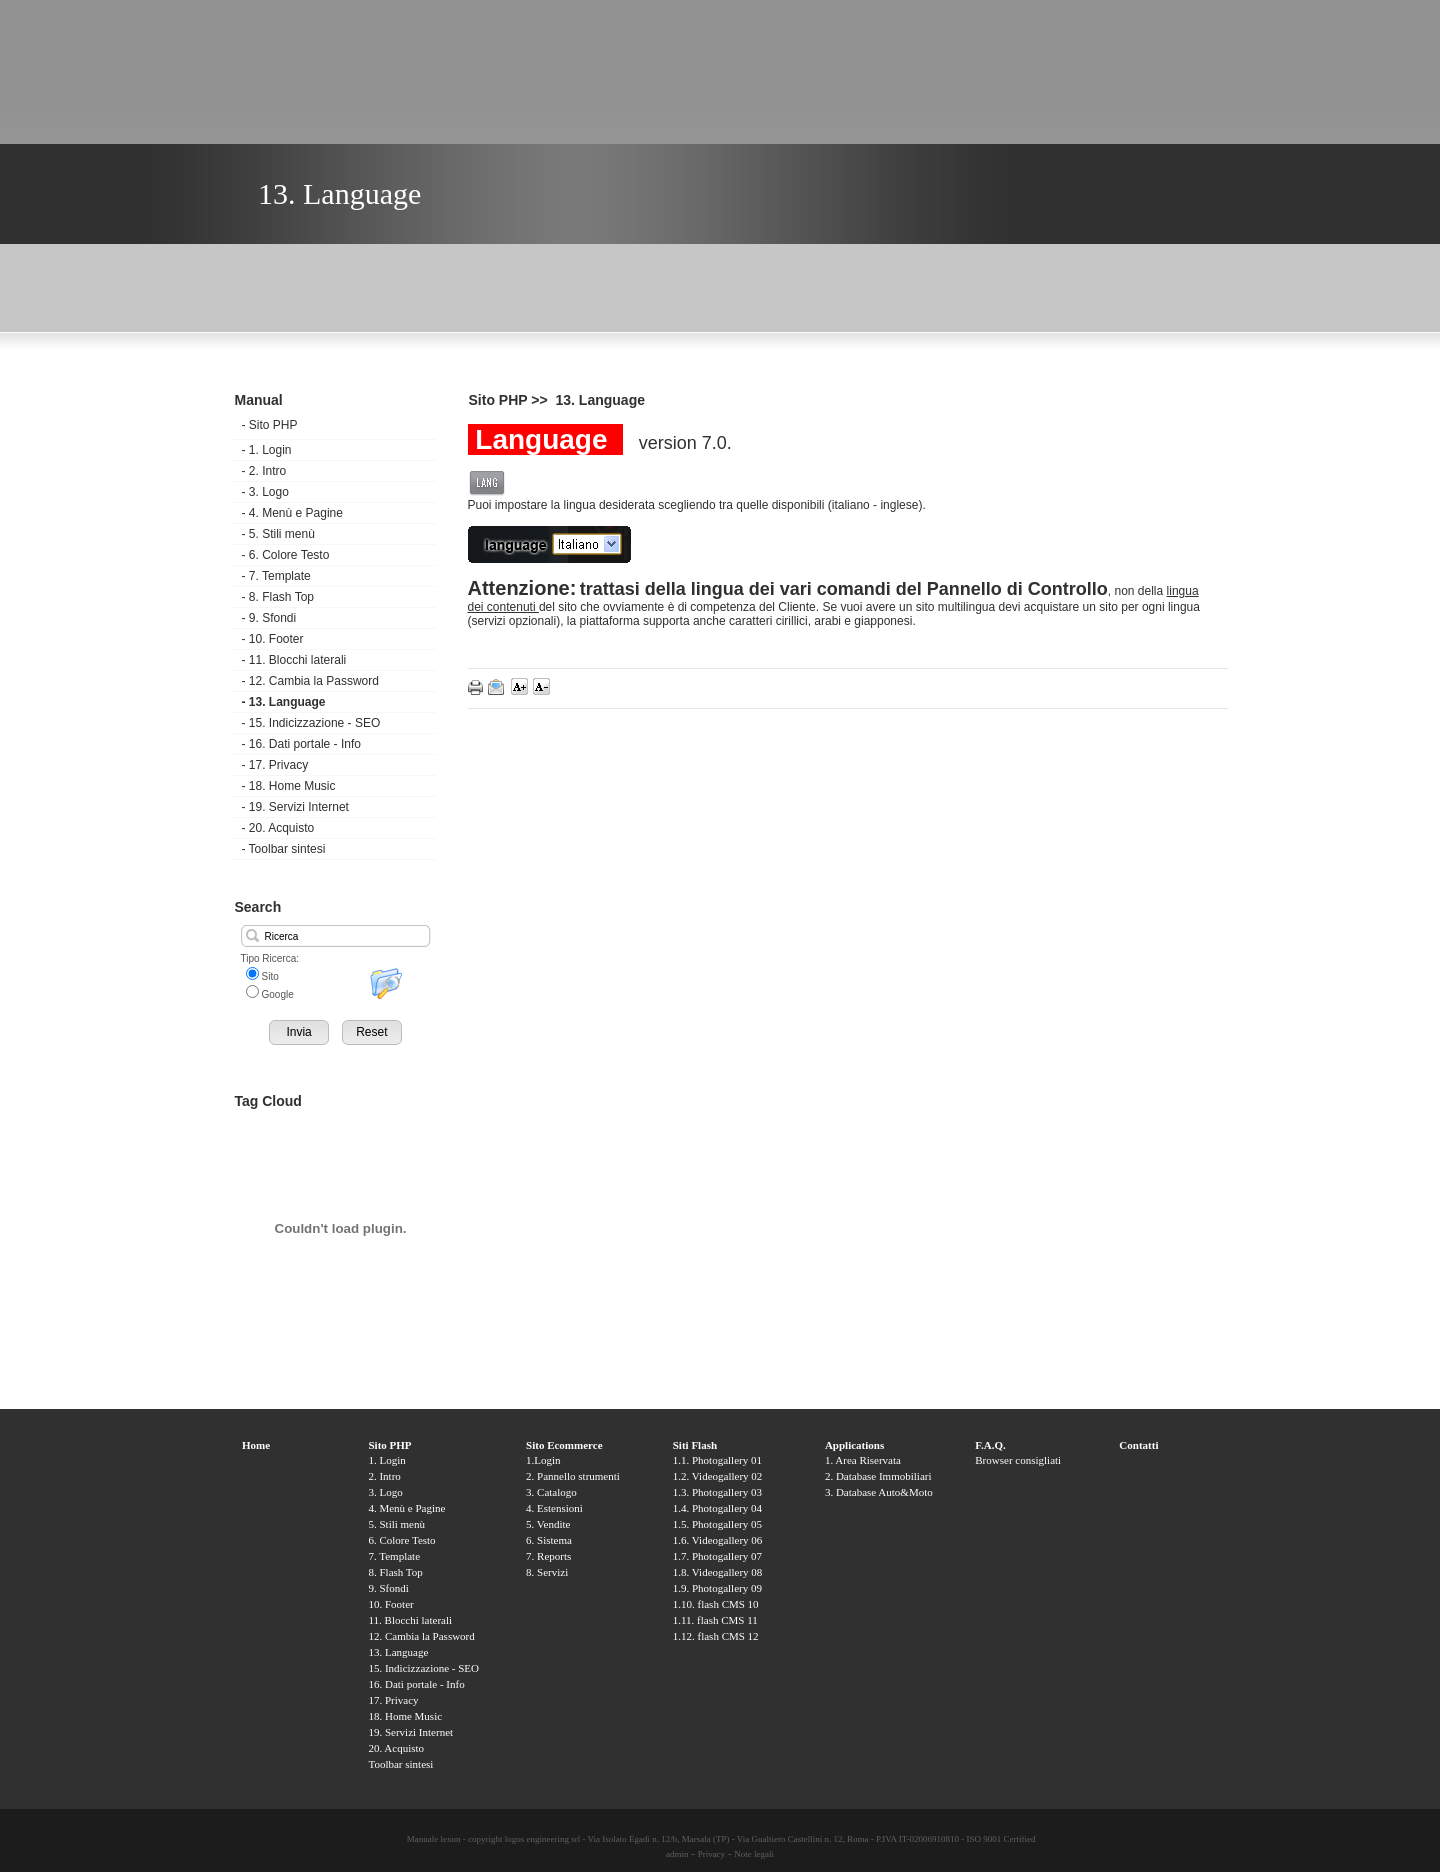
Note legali (754, 1854)
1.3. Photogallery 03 (717, 1492)
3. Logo (265, 492)
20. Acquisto (278, 828)
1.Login (543, 1460)
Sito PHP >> (510, 400)
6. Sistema (549, 1540)
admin (677, 1854)
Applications (854, 1445)
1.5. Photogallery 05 (717, 1524)
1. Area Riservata (863, 1460)
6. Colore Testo (286, 555)
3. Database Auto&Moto (879, 1492)
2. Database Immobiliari (878, 1476)
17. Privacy (275, 765)
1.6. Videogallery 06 (718, 1540)
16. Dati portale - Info (301, 744)
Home (256, 1445)
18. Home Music (289, 786)
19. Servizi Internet (295, 807)
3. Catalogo (551, 1492)
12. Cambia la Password (310, 681)
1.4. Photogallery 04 (717, 1508)
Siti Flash (695, 1445)
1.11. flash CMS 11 (715, 1620)
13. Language (284, 702)
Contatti (1138, 1445)
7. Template (276, 576)
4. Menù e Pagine (292, 513)
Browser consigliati (1018, 1460)
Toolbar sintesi (284, 849)
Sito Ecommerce (564, 1445)
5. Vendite (548, 1524)
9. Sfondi (269, 618)
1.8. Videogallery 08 (718, 1572)
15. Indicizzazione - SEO (311, 723)
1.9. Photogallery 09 (717, 1588)
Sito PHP (270, 425)
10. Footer (273, 639)
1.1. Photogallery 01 (717, 1460)
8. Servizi (547, 1572)
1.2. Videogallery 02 (718, 1476)
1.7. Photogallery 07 (717, 1556)
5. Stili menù (278, 534)
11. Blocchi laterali (294, 660)
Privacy (712, 1854)
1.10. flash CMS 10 (716, 1604)
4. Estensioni (554, 1508)
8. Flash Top (278, 597)
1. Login (267, 450)
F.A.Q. (990, 1445)
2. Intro (264, 471)
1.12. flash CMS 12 (716, 1636)
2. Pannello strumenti (573, 1476)
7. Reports (548, 1556)
